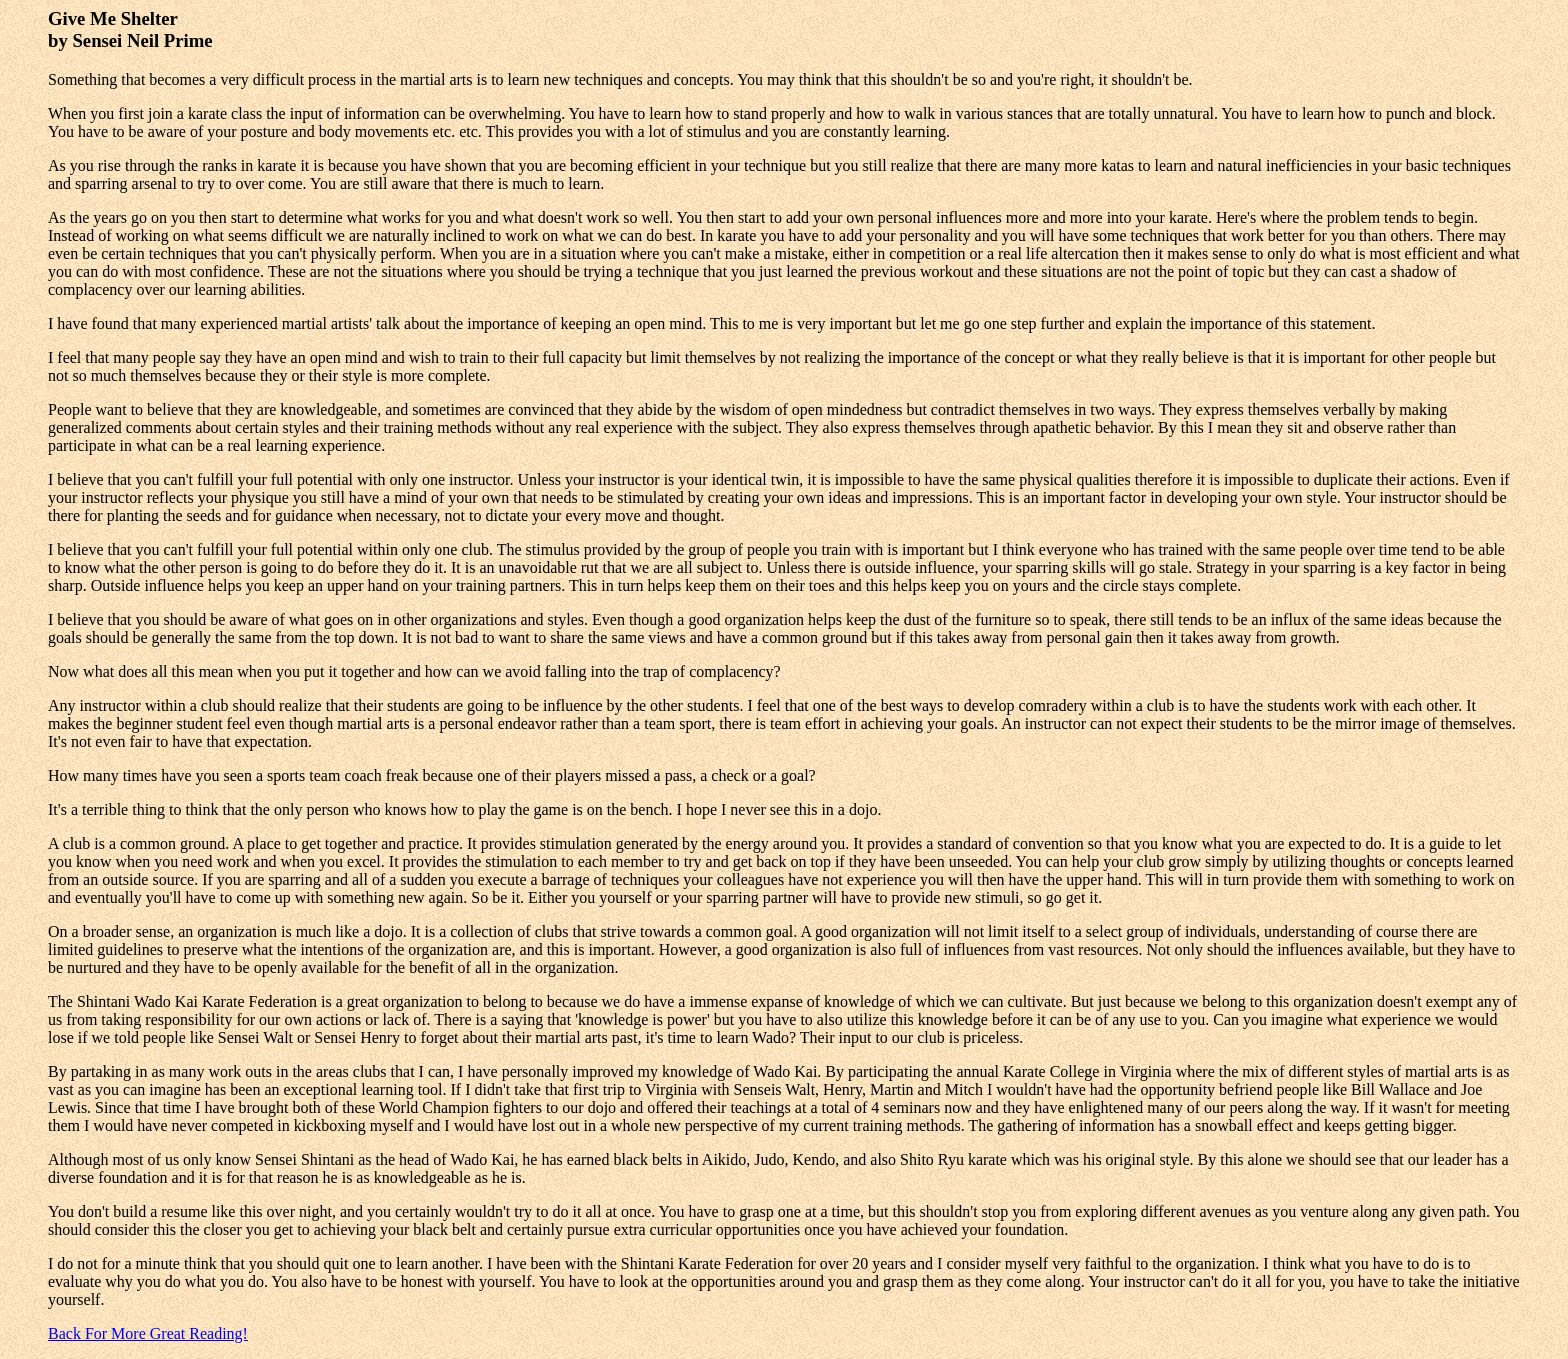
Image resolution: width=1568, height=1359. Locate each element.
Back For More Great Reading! (148, 1333)
